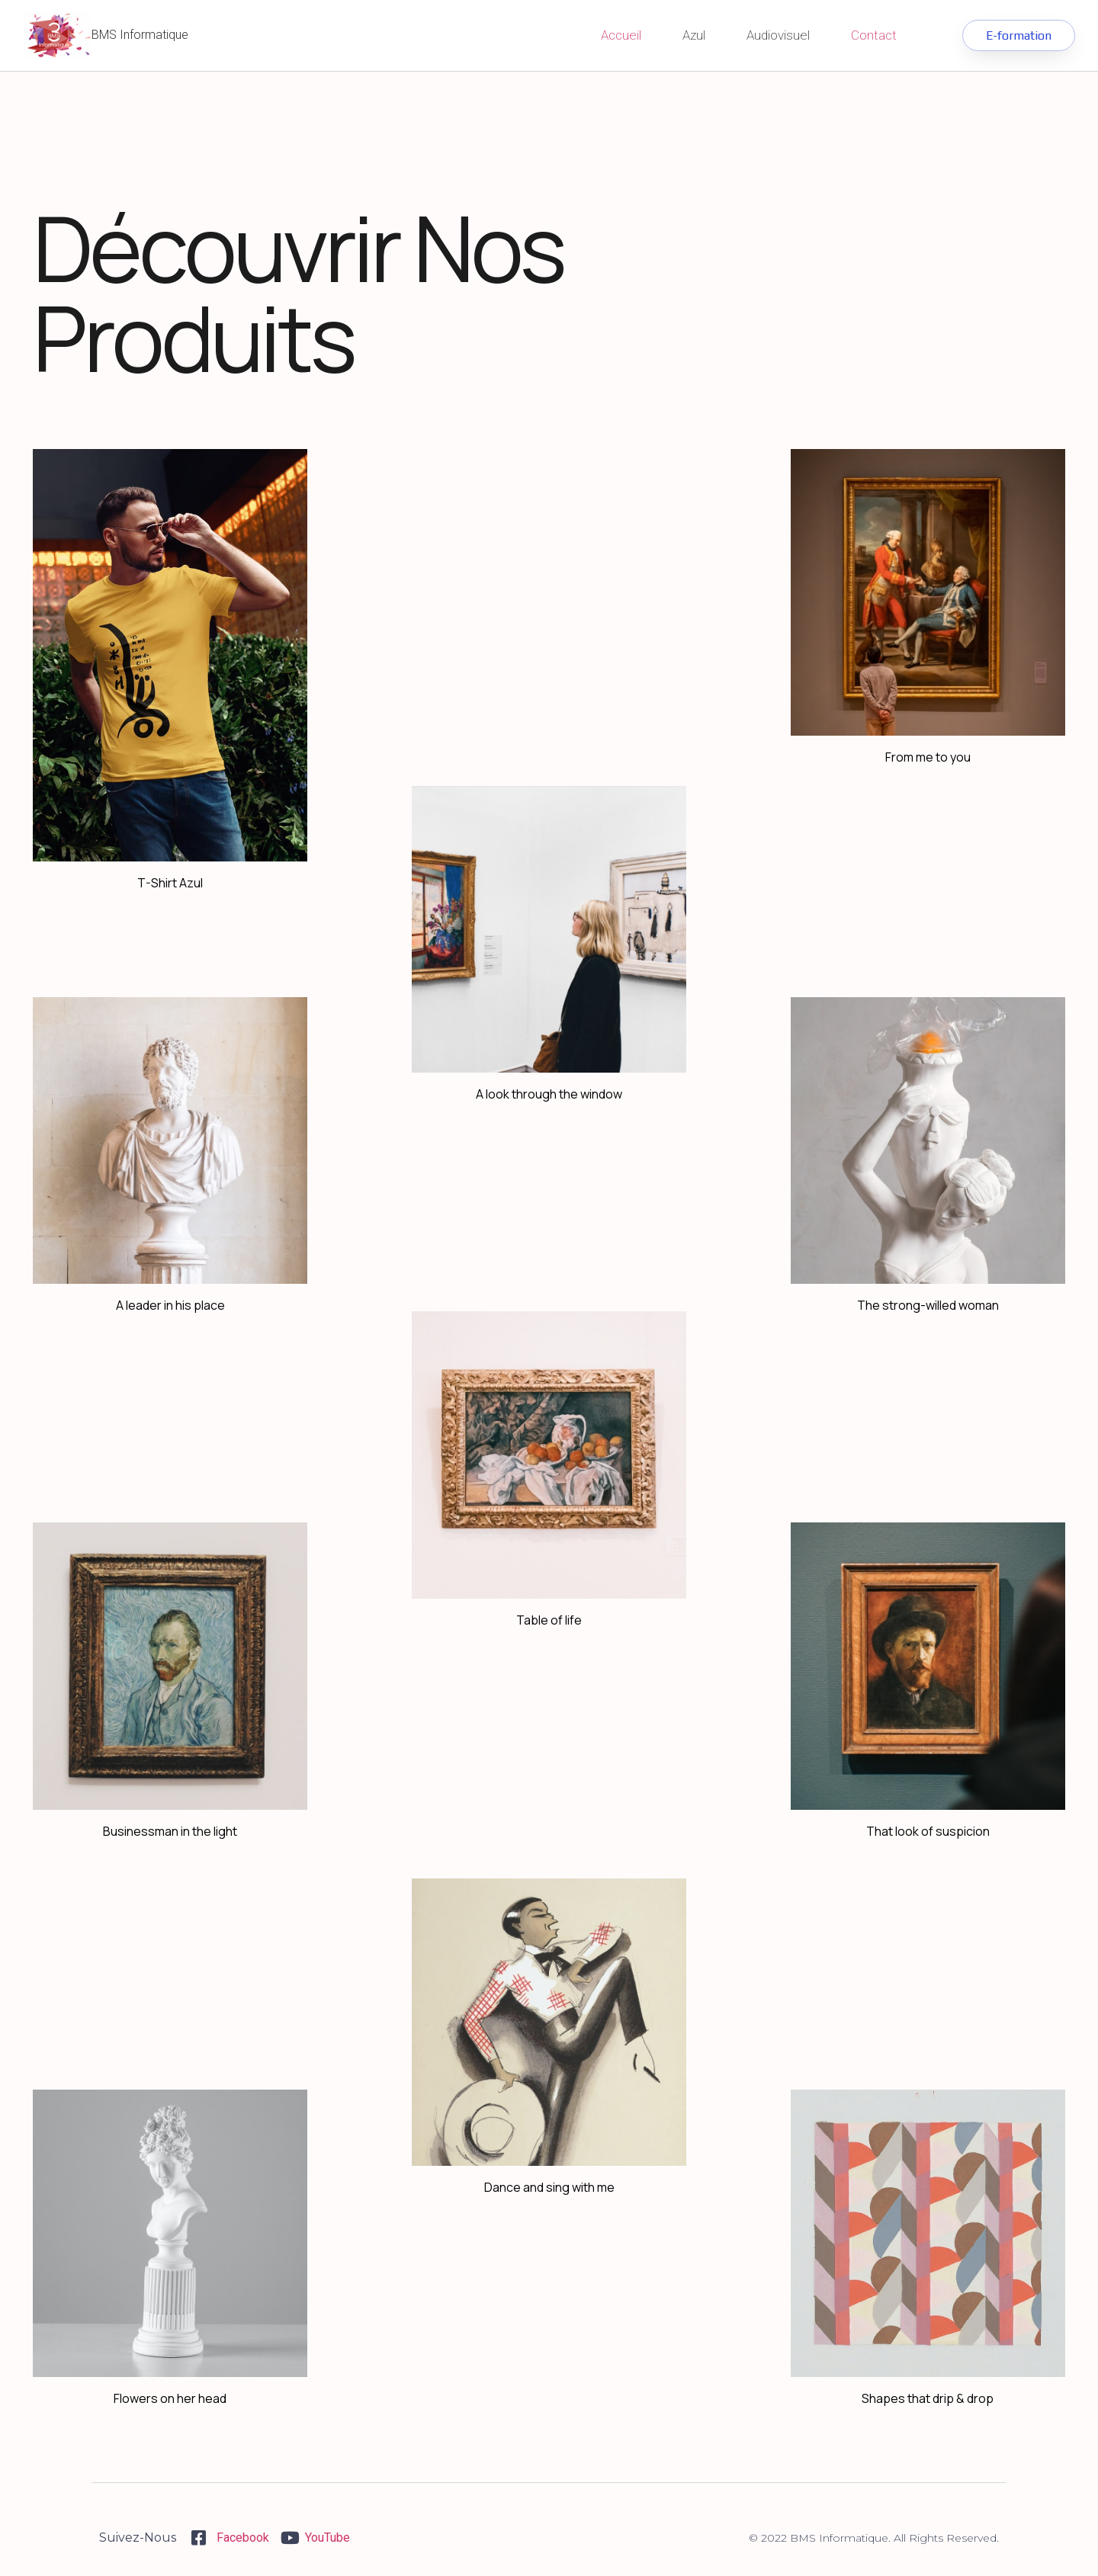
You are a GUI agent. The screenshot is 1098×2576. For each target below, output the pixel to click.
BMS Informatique (140, 34)
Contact (874, 35)
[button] (1018, 35)
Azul (693, 35)
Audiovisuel (778, 35)
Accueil (621, 35)
